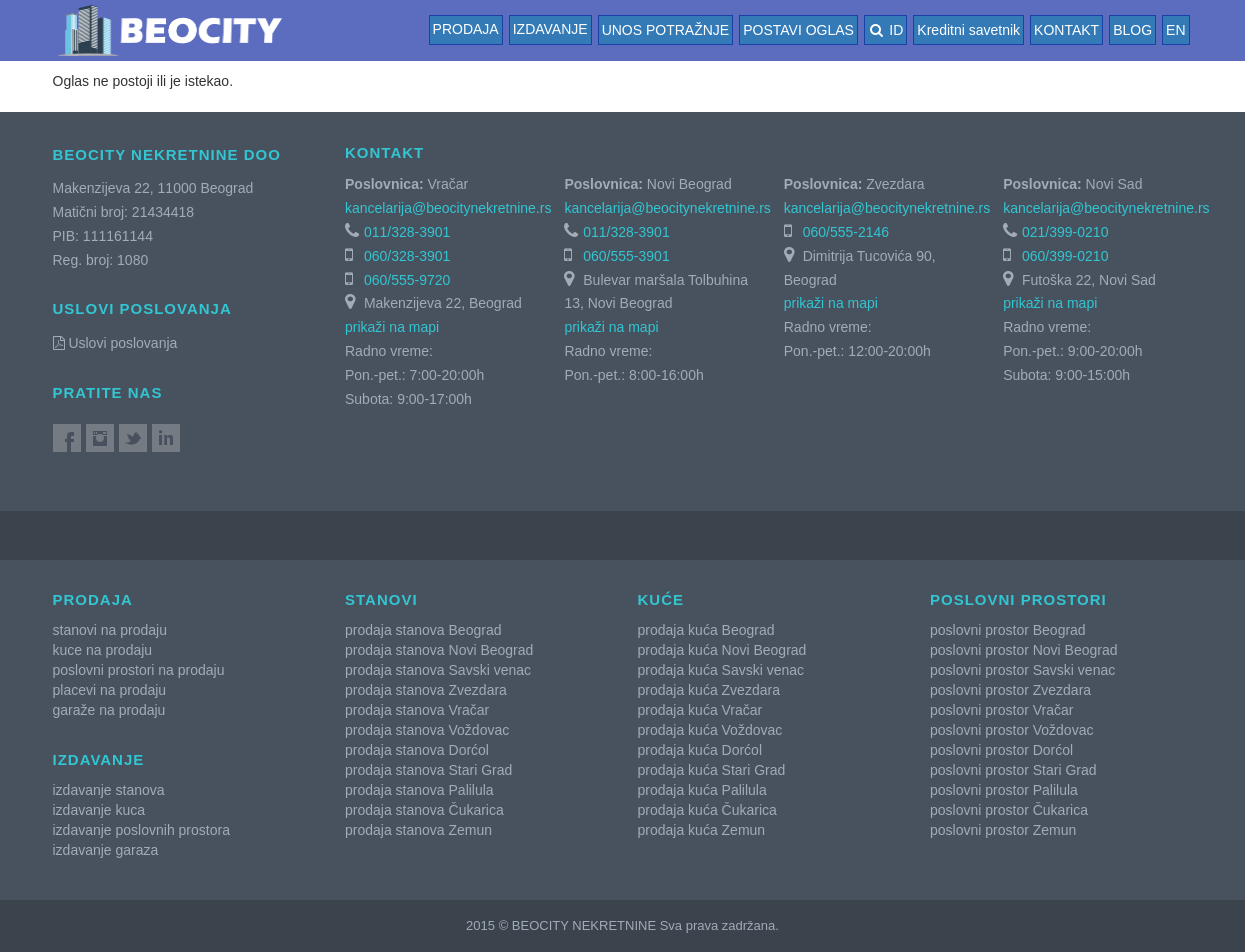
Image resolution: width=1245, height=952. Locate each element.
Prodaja (466, 29)
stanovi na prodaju (110, 630)
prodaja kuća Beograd (706, 630)
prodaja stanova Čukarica (424, 810)
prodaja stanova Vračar (417, 710)
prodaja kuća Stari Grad (712, 770)
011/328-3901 (407, 232)
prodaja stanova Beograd (423, 630)
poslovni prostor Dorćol (1001, 750)
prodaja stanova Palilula (419, 790)
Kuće (661, 599)
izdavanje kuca (99, 810)
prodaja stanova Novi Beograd (439, 650)
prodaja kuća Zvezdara (709, 690)
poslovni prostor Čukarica (1009, 810)
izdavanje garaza (106, 850)
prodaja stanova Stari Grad (428, 770)
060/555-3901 (626, 256)
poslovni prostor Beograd (1008, 630)
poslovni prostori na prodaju (139, 670)
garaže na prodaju (109, 710)
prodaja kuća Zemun (702, 830)
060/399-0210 (1065, 256)
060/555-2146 (846, 232)
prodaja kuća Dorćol (700, 750)
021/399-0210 (1065, 232)
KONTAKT (1066, 30)
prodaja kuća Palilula (702, 790)
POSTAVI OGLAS (798, 30)
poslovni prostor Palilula (1004, 790)
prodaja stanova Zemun (418, 830)
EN (1175, 30)
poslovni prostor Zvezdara (1010, 690)
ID (885, 30)
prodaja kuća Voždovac (710, 730)
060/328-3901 (407, 256)
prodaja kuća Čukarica (707, 810)
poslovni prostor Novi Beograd (1024, 650)
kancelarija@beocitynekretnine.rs (448, 208)
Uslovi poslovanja (115, 343)
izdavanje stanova (109, 790)
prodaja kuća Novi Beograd (722, 650)
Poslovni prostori (1018, 599)
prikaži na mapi (392, 327)
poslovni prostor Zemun (1003, 830)
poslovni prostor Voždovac (1011, 730)
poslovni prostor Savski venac (1022, 670)
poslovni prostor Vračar (1001, 710)
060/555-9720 (407, 280)
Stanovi (381, 599)
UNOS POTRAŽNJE (666, 30)
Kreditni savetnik (968, 30)
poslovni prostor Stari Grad (1013, 770)
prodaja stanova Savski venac (438, 670)
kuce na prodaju (103, 650)
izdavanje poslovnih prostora (141, 830)
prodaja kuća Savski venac (721, 670)
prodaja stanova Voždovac (427, 730)
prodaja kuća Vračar (700, 710)
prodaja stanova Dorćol (417, 750)
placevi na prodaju (110, 690)
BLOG (1132, 30)
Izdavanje (550, 29)
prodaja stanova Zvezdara (426, 690)
